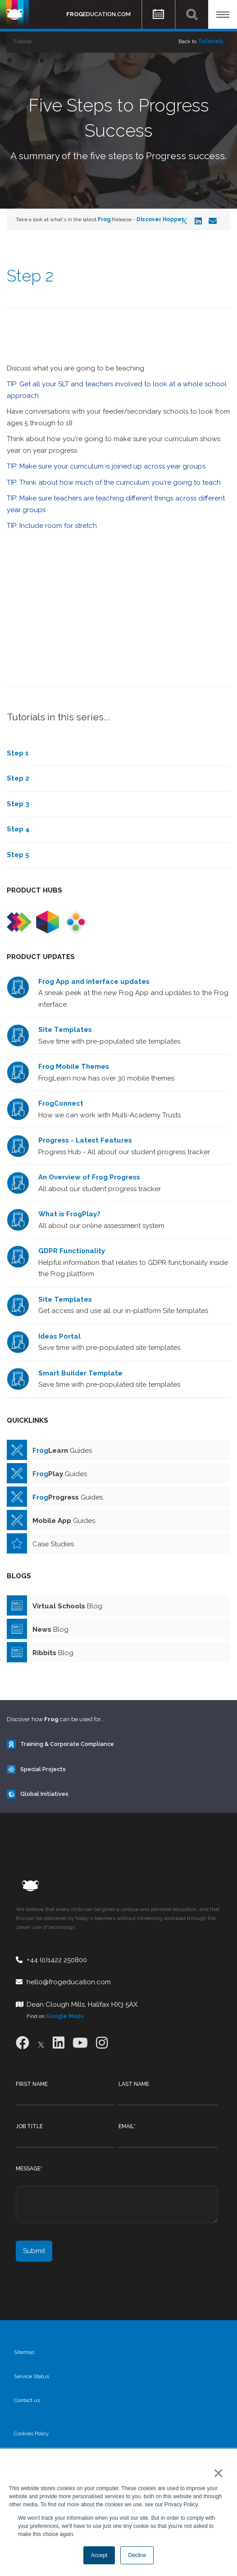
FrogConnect (60, 1103)
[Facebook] (22, 2043)
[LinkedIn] (198, 221)
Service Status (31, 2376)
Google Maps (65, 2016)
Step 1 (18, 753)
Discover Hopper (160, 219)
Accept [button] (99, 2555)
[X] (184, 221)
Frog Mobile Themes (73, 1067)
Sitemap (24, 2352)
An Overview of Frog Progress (89, 1177)
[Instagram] (102, 2043)
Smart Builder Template (80, 1373)
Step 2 (18, 778)
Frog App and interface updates (94, 982)
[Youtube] (80, 2043)
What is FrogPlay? (69, 1214)
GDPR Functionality (71, 1251)
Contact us (27, 2400)
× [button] (216, 2473)
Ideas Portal (59, 1336)
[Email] (213, 221)
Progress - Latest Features (85, 1140)
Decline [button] (137, 2555)
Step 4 (18, 829)
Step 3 (18, 804)
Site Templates (65, 1030)
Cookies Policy (31, 2433)
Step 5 (18, 855)
